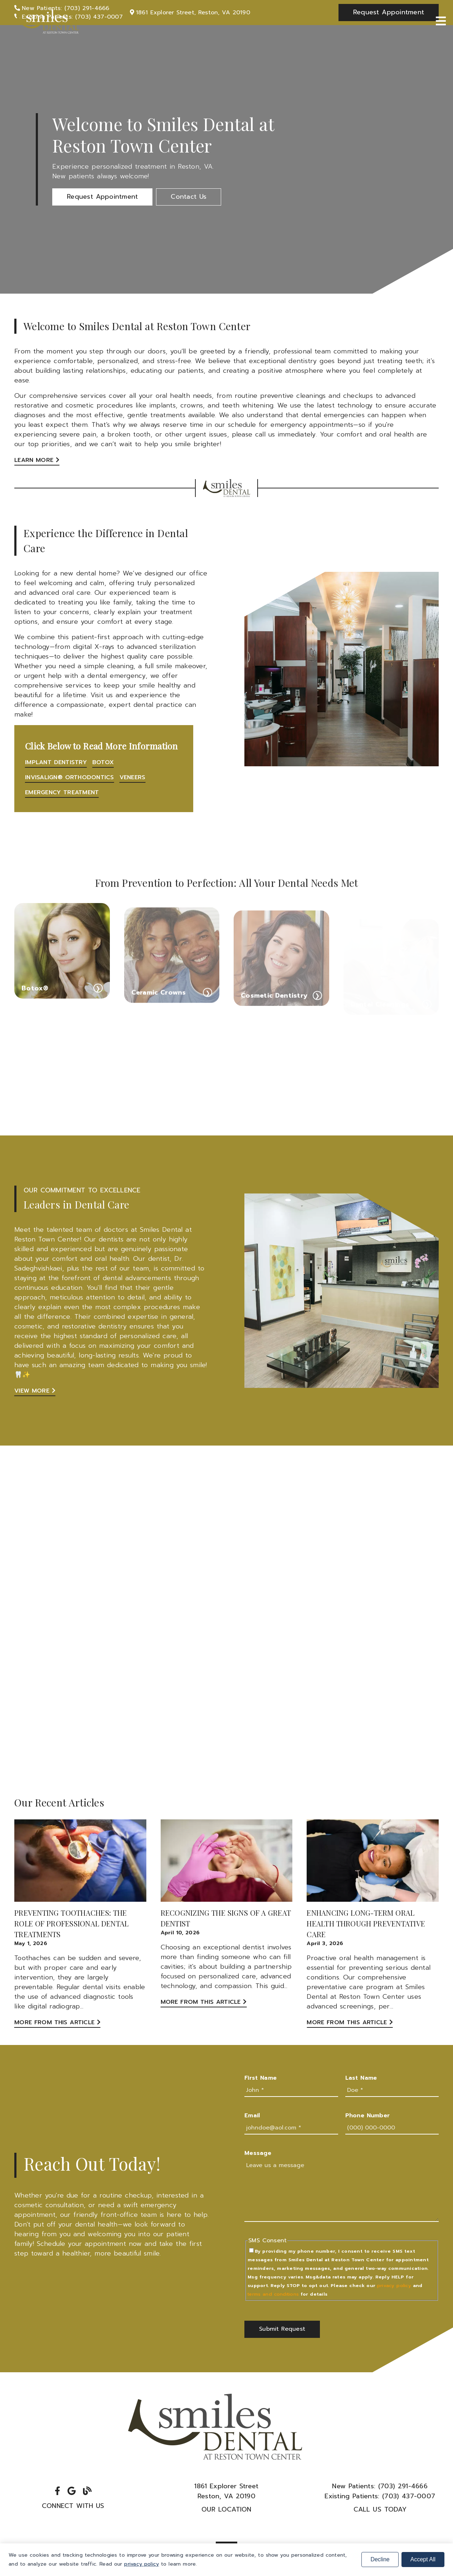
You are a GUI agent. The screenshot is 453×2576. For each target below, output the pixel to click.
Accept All (422, 2559)
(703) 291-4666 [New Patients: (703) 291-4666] (380, 2486)
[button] (102, 197)
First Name (260, 2078)
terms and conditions (273, 2294)
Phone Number (367, 2115)
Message (257, 2153)
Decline (379, 2559)
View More (34, 1390)
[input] (291, 2090)
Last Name (361, 2078)
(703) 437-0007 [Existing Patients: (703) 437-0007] (380, 2496)
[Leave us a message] (341, 2190)
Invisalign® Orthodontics (69, 777)
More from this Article (57, 2022)
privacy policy (394, 2285)
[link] (47, 21)
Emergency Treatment (62, 792)
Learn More (36, 460)
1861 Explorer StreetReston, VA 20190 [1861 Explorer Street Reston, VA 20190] (226, 2491)
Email (252, 2115)
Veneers (133, 777)
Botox (103, 762)
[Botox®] (62, 967)
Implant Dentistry (56, 762)
